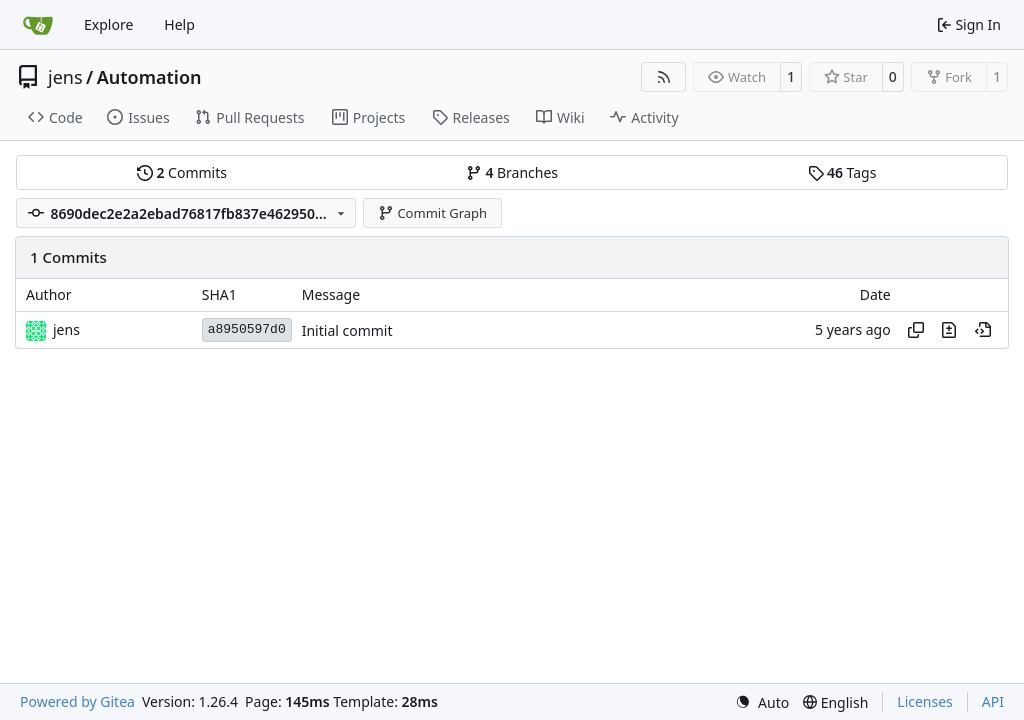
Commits (182, 172)
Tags (842, 172)
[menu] (762, 702)
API (993, 701)
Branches (512, 172)
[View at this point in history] (983, 330)
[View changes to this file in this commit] (949, 330)
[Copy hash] (916, 330)
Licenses (925, 701)
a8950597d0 (247, 329)
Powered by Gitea (77, 701)
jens (65, 77)
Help (179, 24)
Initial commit (347, 330)
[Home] (38, 25)
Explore (108, 24)
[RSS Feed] (664, 77)
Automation (149, 77)
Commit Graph (432, 213)
